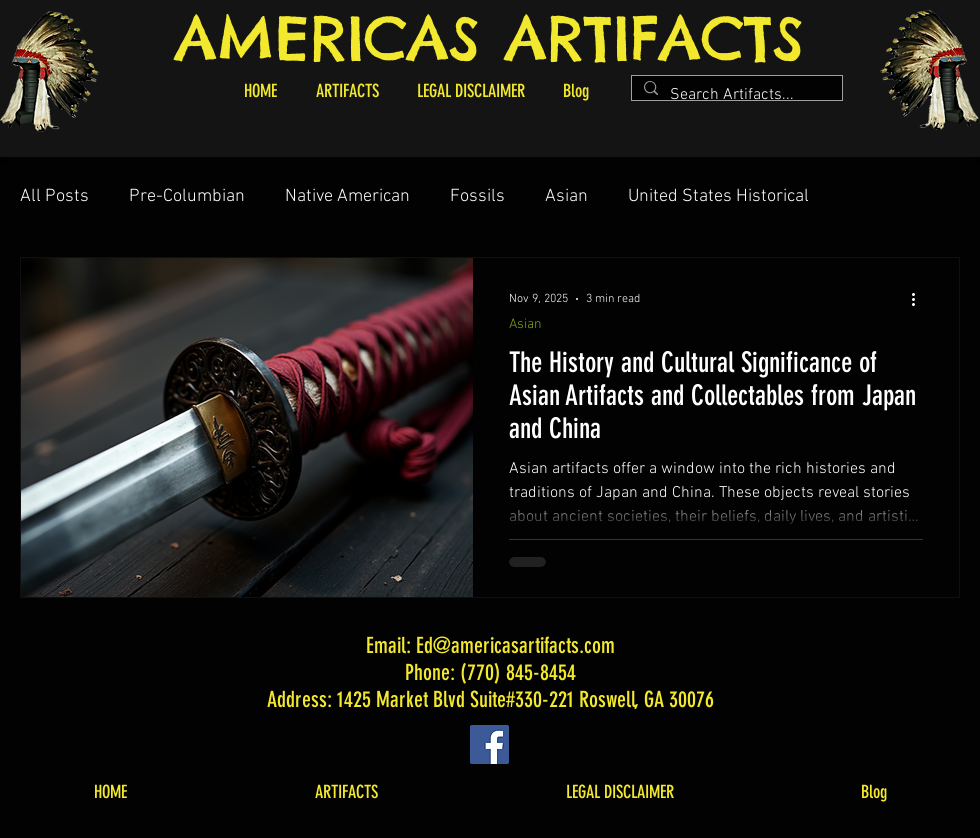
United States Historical (718, 196)
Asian (566, 196)
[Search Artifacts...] (735, 95)
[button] (347, 91)
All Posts (54, 196)
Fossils (477, 196)
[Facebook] (489, 744)
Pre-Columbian (187, 196)
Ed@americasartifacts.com (515, 645)
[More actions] (920, 299)
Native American (347, 196)
